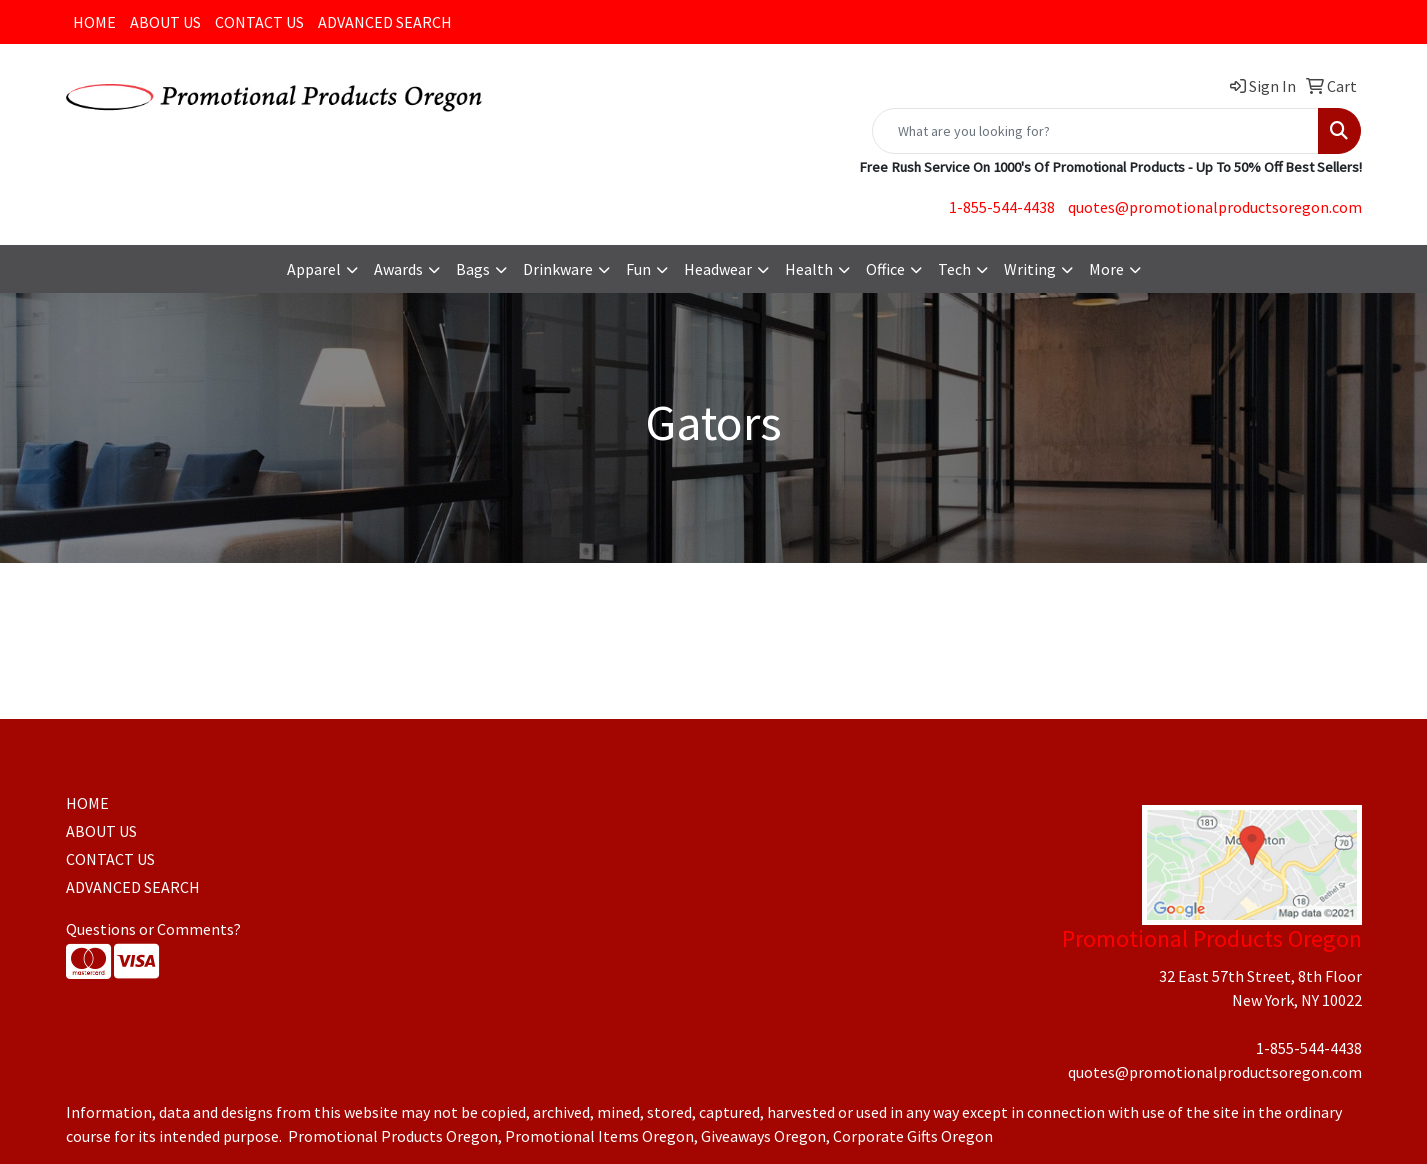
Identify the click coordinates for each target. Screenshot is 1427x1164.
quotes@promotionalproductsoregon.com (1215, 207)
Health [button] (809, 269)
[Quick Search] (1095, 131)
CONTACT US (259, 22)
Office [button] (885, 269)
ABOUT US (165, 22)
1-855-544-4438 (1002, 207)
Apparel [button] (314, 269)
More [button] (1106, 269)
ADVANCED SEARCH (385, 22)
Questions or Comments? (153, 929)
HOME (94, 22)
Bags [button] (473, 269)
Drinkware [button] (558, 269)
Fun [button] (638, 269)
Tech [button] (954, 269)
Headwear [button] (718, 269)
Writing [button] (1030, 269)
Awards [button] (398, 269)
